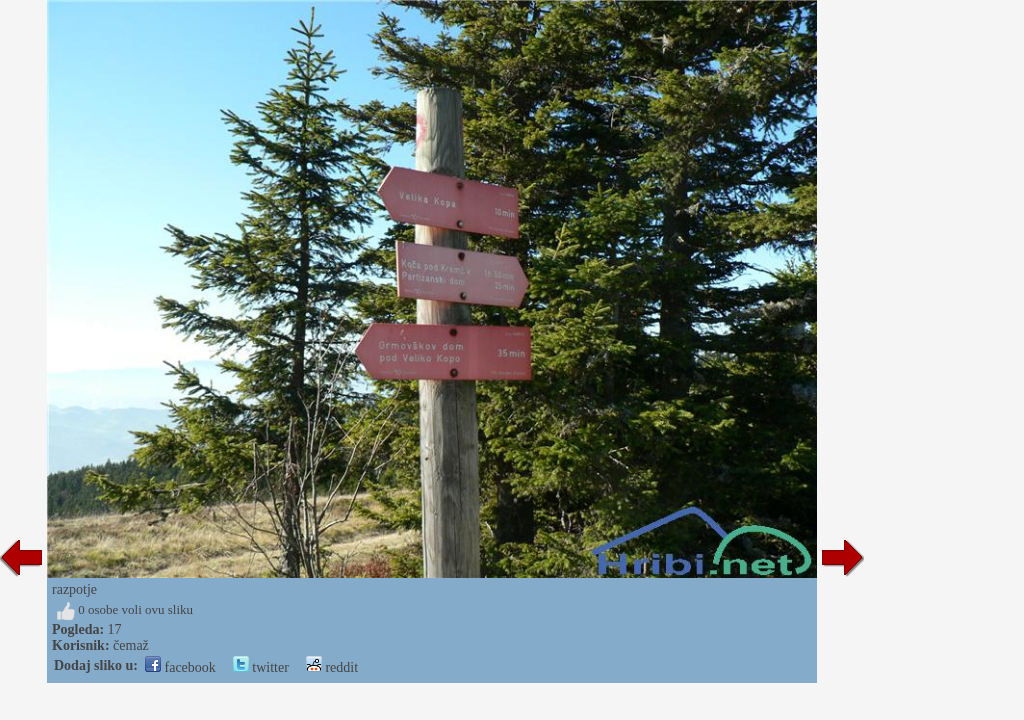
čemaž (131, 645)
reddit (332, 667)
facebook (180, 667)
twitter (261, 667)
